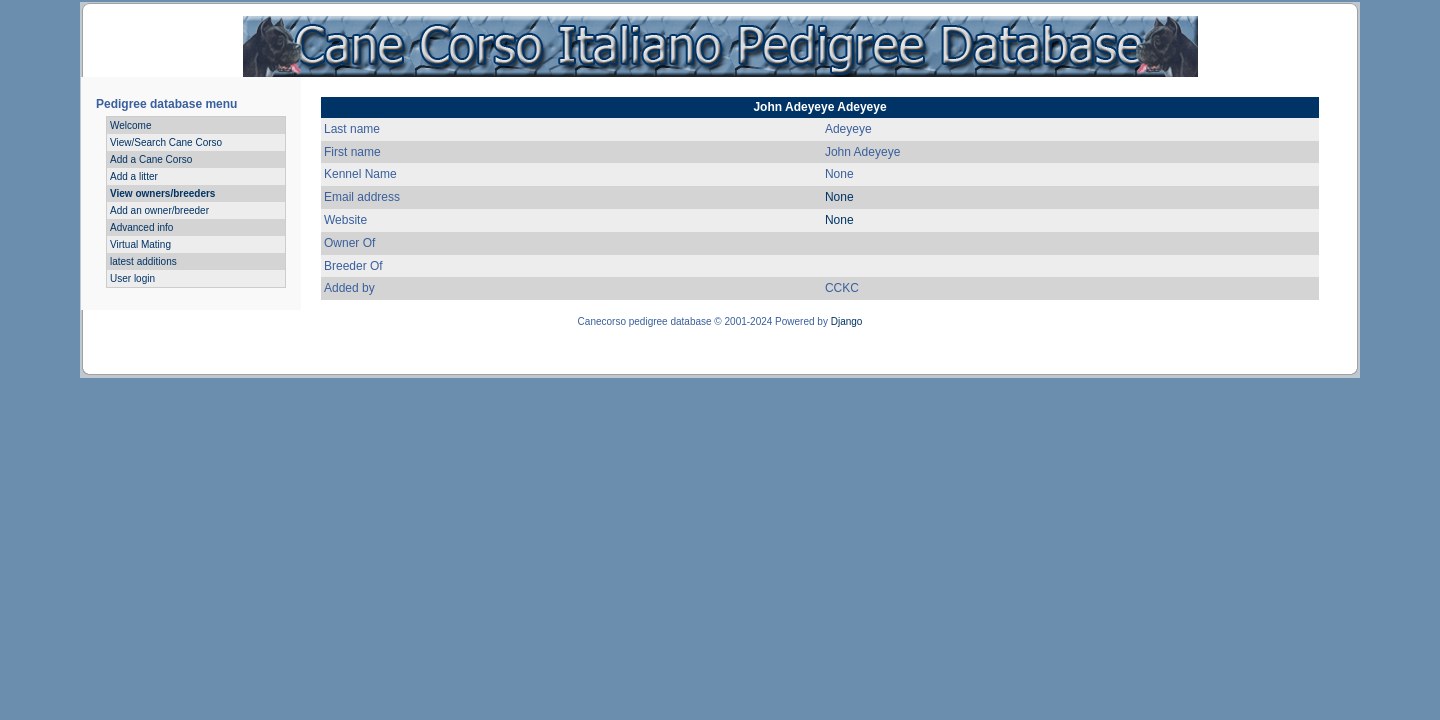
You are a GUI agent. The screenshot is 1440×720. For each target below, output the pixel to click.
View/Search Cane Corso (166, 142)
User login (132, 278)
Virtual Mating (140, 244)
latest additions (143, 261)
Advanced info (141, 227)
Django (847, 321)
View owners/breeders (162, 193)
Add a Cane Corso (151, 159)
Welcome (131, 125)
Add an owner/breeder (159, 210)
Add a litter (134, 176)
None (839, 197)
